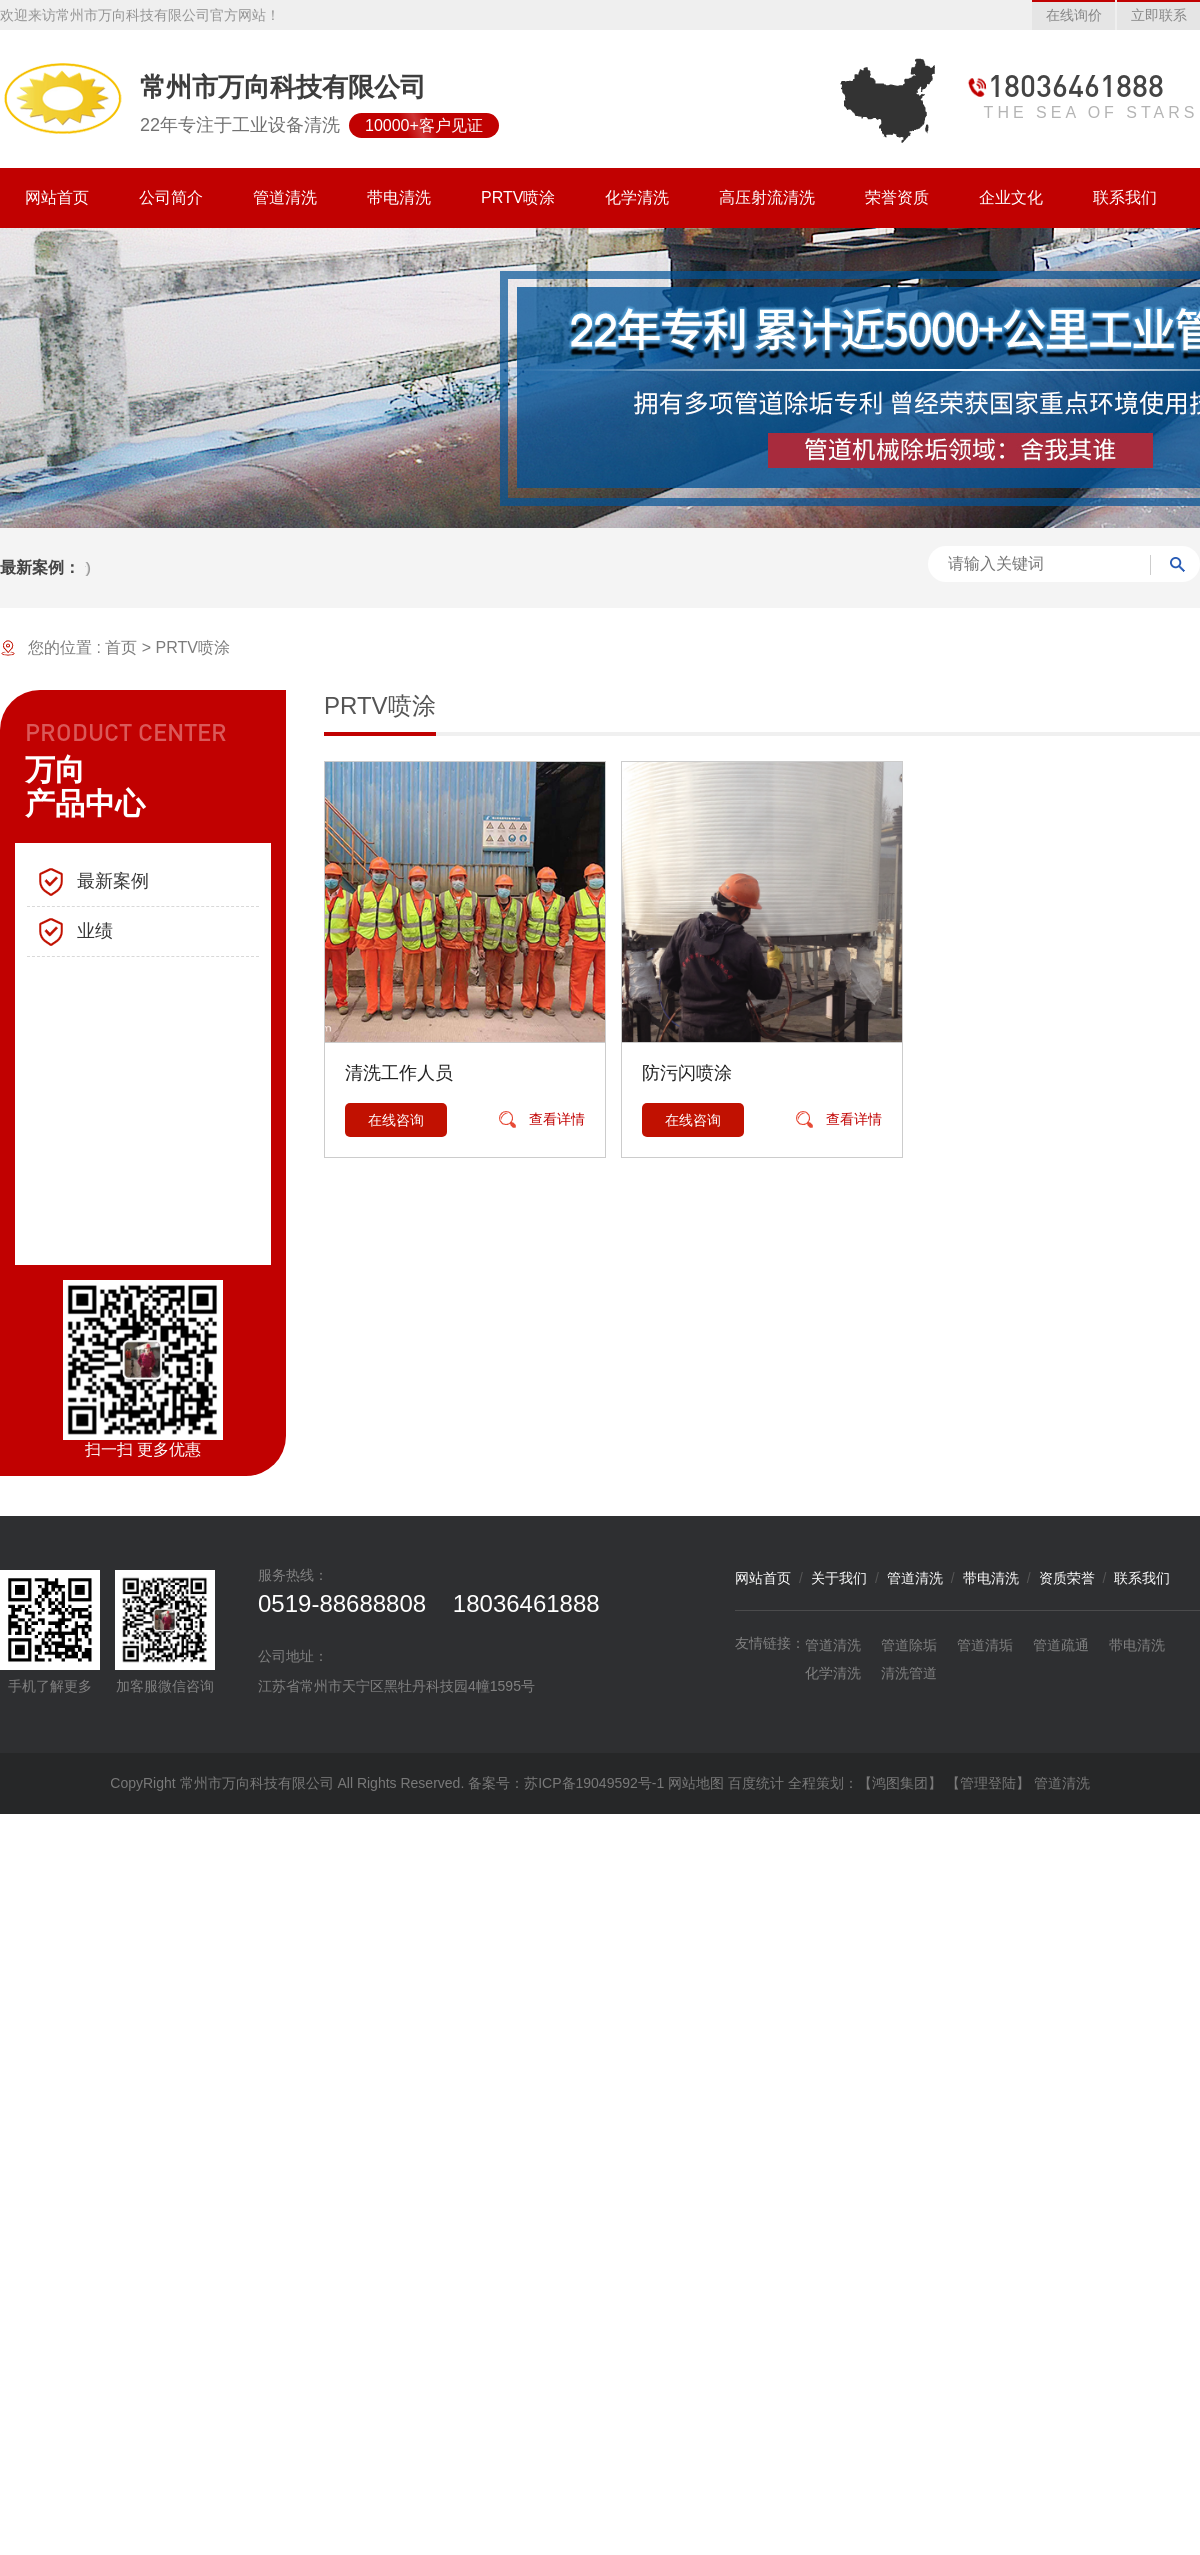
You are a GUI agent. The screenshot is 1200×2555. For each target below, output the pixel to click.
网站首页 (763, 1578)
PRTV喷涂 (193, 647)
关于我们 (839, 1578)
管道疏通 (1061, 1645)
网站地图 (696, 1783)
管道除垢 (909, 1645)
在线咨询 (396, 1120)
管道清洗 (915, 1578)
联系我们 (1142, 1578)
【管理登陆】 (988, 1783)
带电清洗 (991, 1578)
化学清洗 (833, 1673)
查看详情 (557, 1119)
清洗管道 (909, 1673)
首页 (121, 647)
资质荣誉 (1067, 1578)
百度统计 (756, 1783)
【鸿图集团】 (900, 1783)
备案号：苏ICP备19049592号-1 (568, 1783)
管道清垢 (985, 1645)
